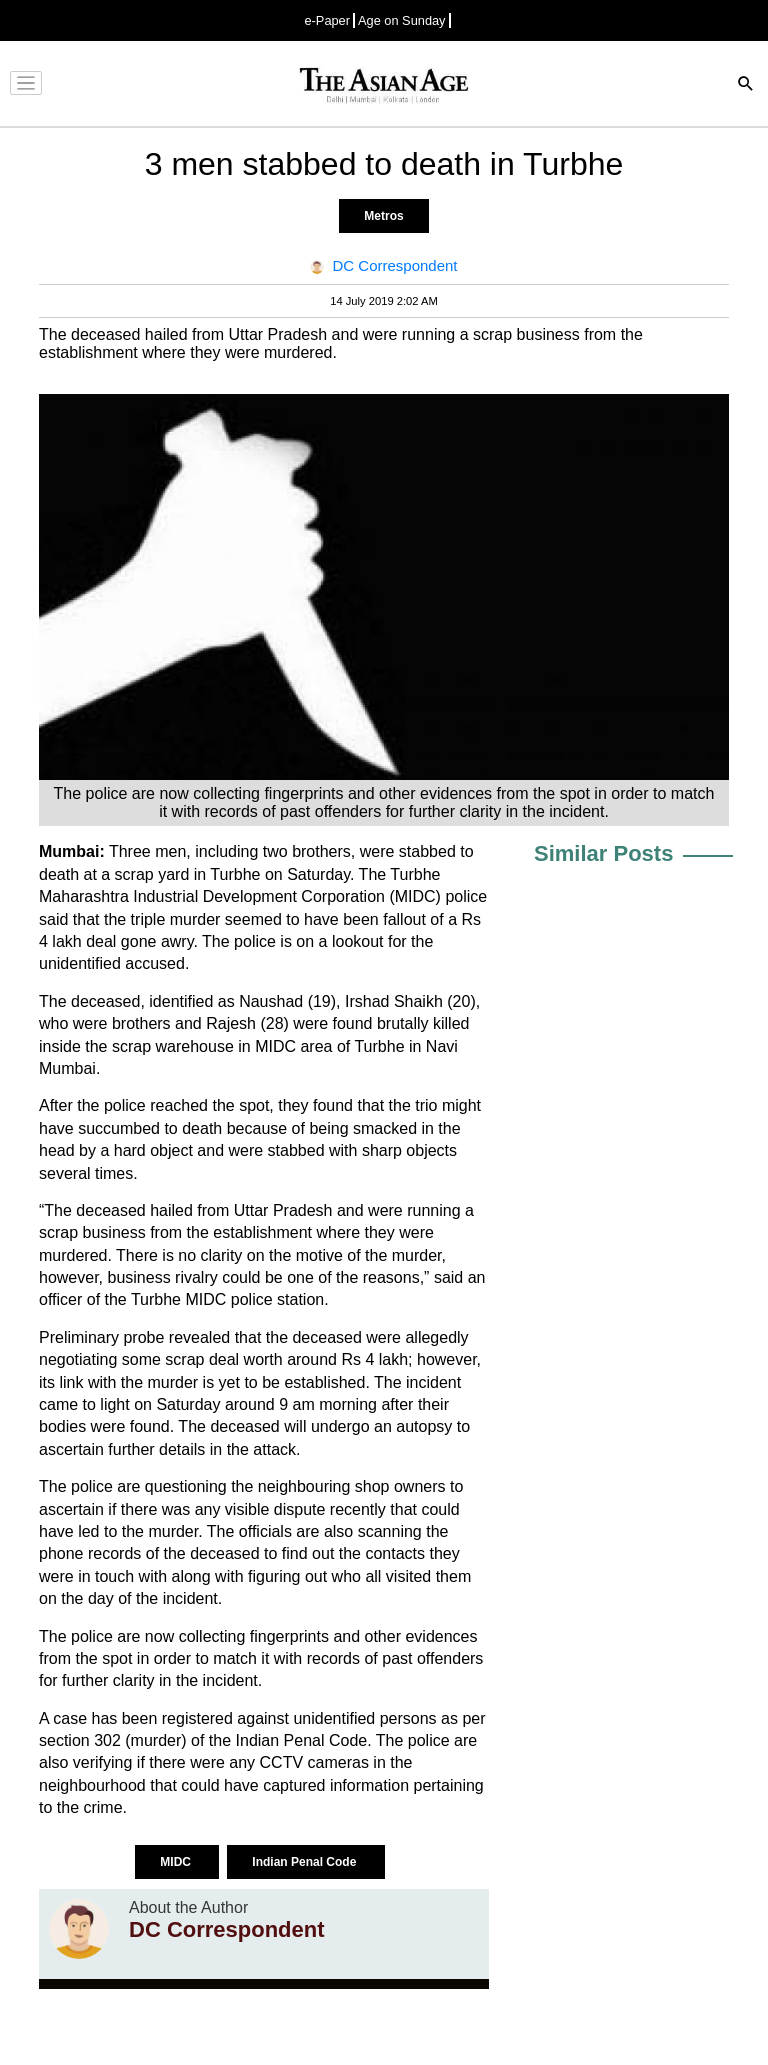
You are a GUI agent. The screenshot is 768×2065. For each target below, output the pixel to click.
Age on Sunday (402, 20)
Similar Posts (603, 853)
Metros (383, 216)
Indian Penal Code (305, 1862)
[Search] (746, 85)
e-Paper (327, 20)
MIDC (177, 1862)
